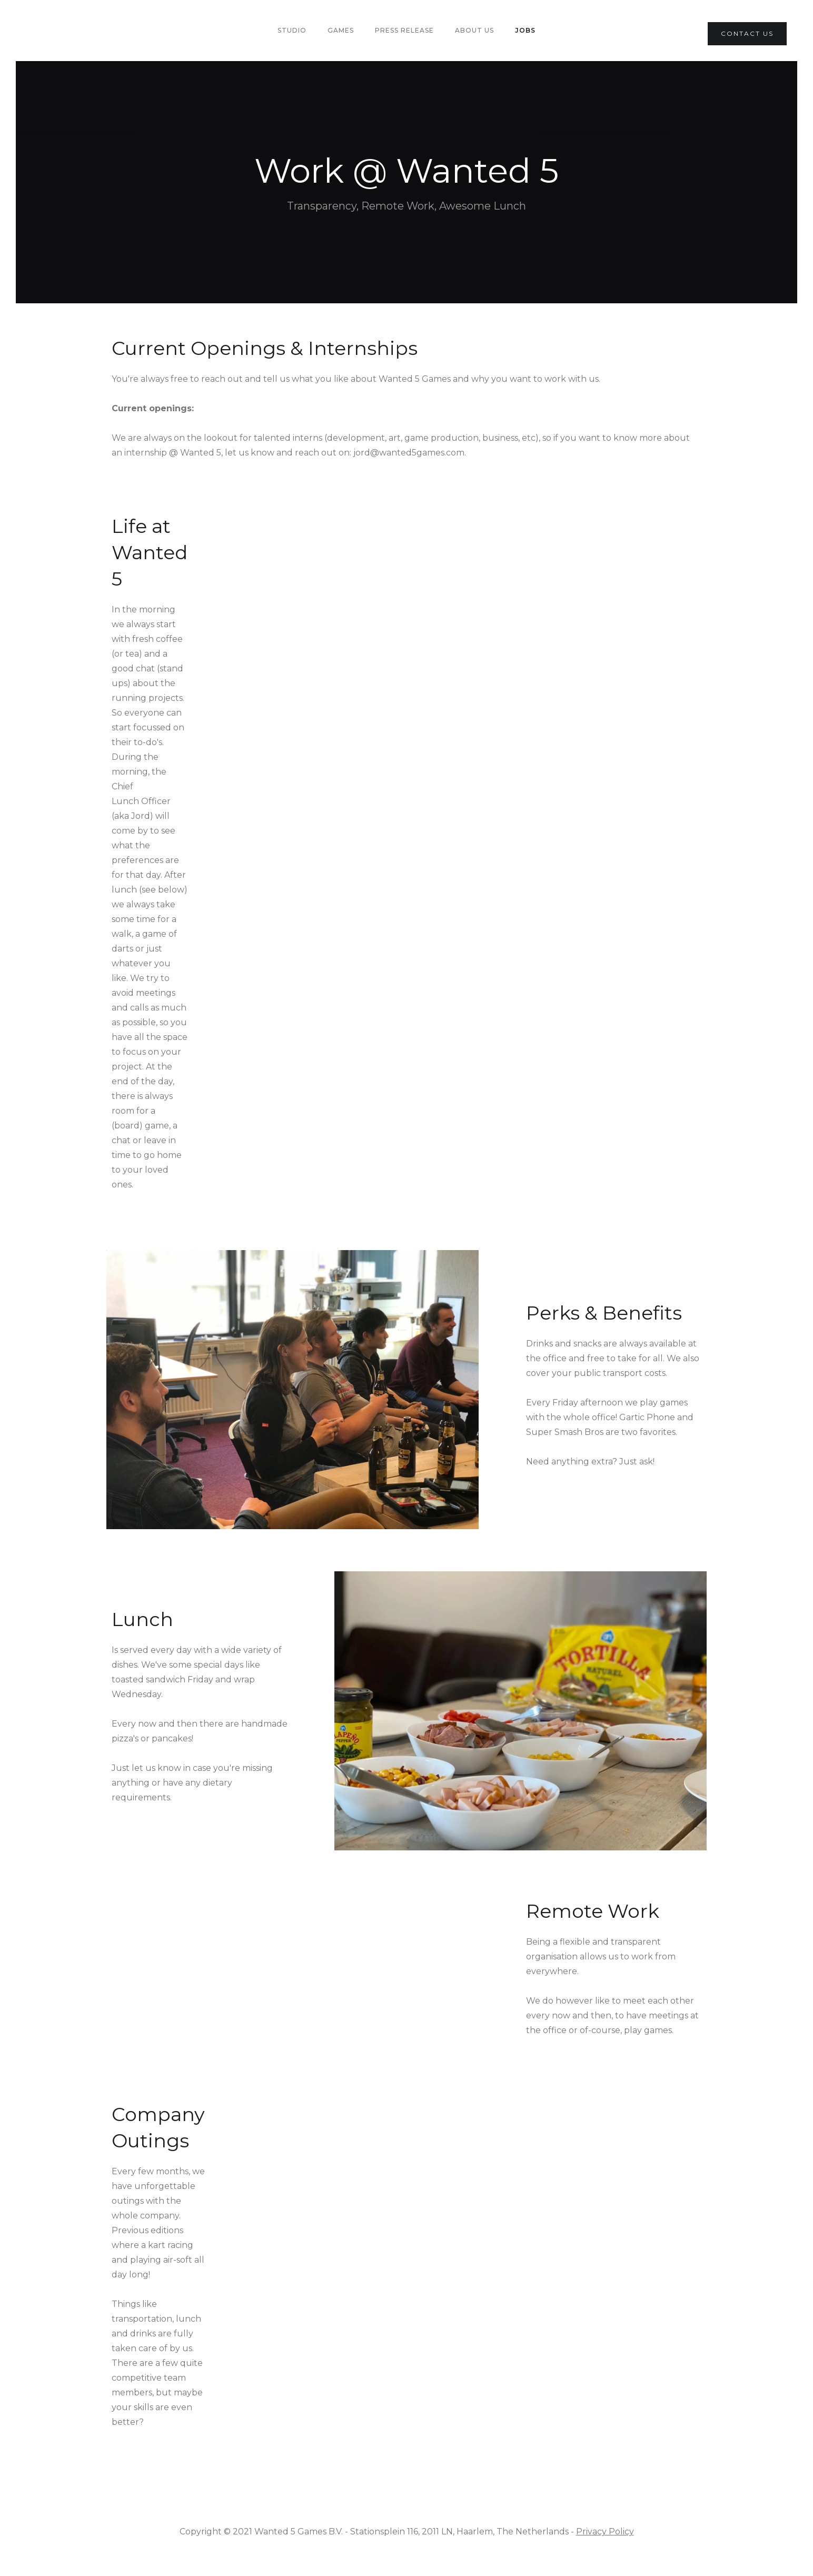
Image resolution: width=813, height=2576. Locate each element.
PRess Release (404, 30)
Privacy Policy (605, 2532)
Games (341, 30)
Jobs (525, 30)
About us (474, 30)
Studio (291, 30)
